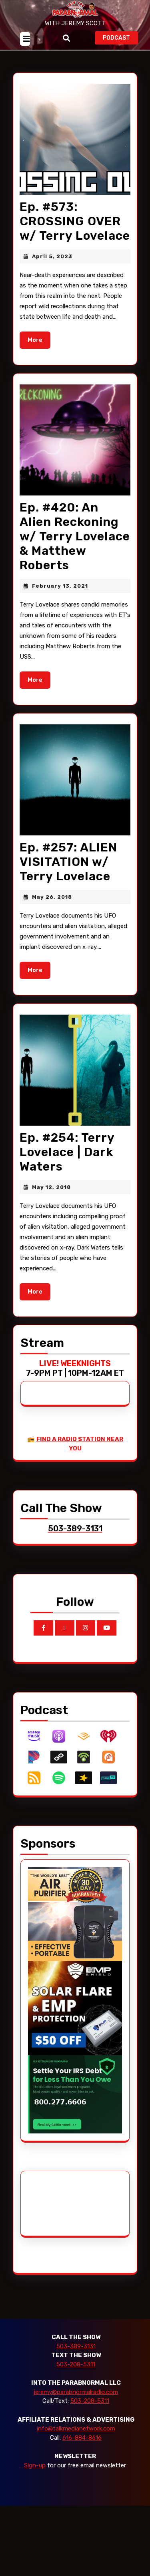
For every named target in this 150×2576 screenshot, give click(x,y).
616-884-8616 (82, 2437)
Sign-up (35, 2465)
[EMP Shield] (75, 2007)
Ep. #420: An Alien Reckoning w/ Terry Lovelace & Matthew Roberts (75, 536)
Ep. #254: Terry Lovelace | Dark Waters (67, 1152)
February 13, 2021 (60, 586)
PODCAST (120, 37)
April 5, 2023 (52, 256)
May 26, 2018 (52, 897)
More (39, 339)
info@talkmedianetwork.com (76, 2428)
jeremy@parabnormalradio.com (76, 2392)
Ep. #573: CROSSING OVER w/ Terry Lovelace (75, 221)
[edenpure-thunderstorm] (75, 1913)
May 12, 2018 (51, 1187)
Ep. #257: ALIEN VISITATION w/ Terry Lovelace (68, 862)
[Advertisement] (58, 2203)
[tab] (25, 39)
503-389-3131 (76, 2346)
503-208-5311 (75, 2364)
